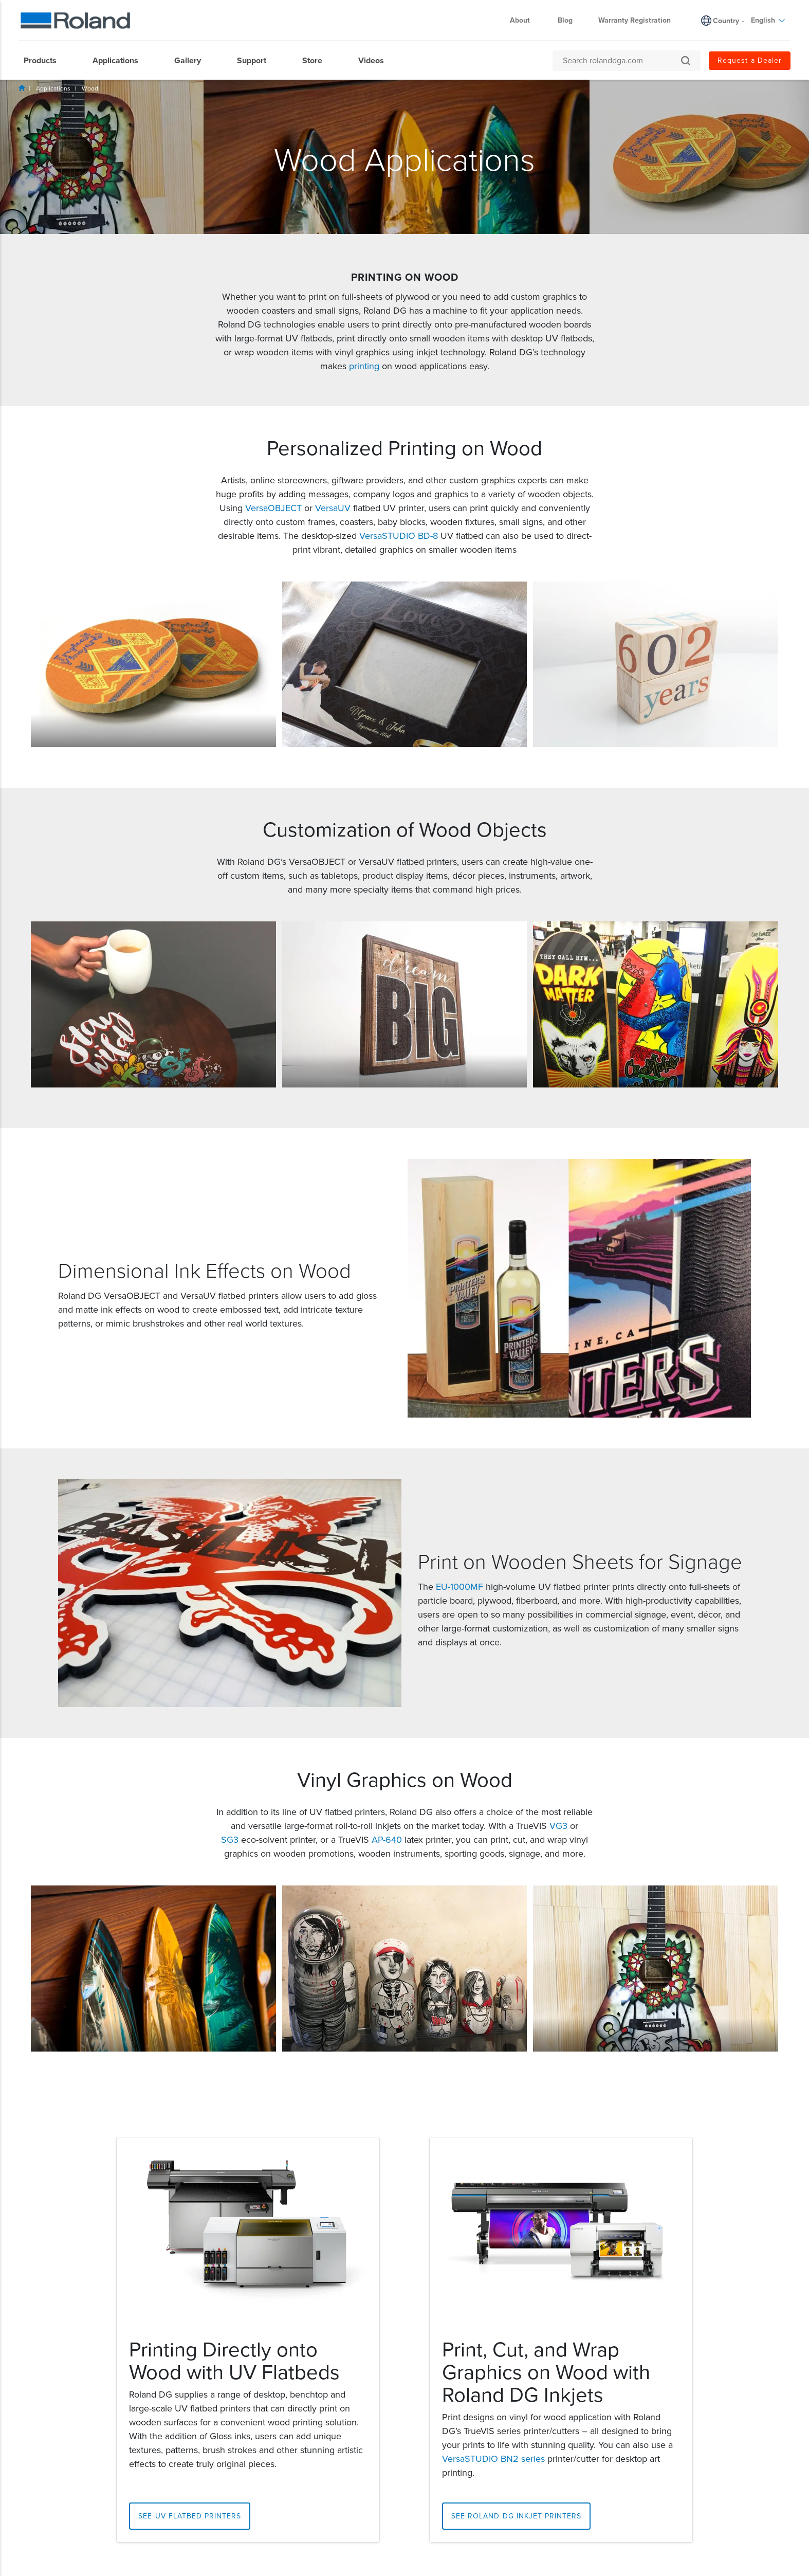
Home (22, 88)
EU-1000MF (459, 1586)
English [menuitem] (768, 20)
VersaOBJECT (273, 508)
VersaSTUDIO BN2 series (493, 2458)
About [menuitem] (525, 20)
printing (364, 366)
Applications (53, 88)
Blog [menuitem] (565, 20)
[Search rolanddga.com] (621, 61)
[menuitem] (45, 60)
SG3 (229, 1839)
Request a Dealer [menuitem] (750, 60)
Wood (90, 88)
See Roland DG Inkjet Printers (516, 2516)
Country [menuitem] (726, 20)
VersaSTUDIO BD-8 (398, 535)
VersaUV (333, 508)
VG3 (558, 1825)
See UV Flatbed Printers (189, 2516)
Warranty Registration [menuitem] (634, 20)
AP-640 (387, 1839)
